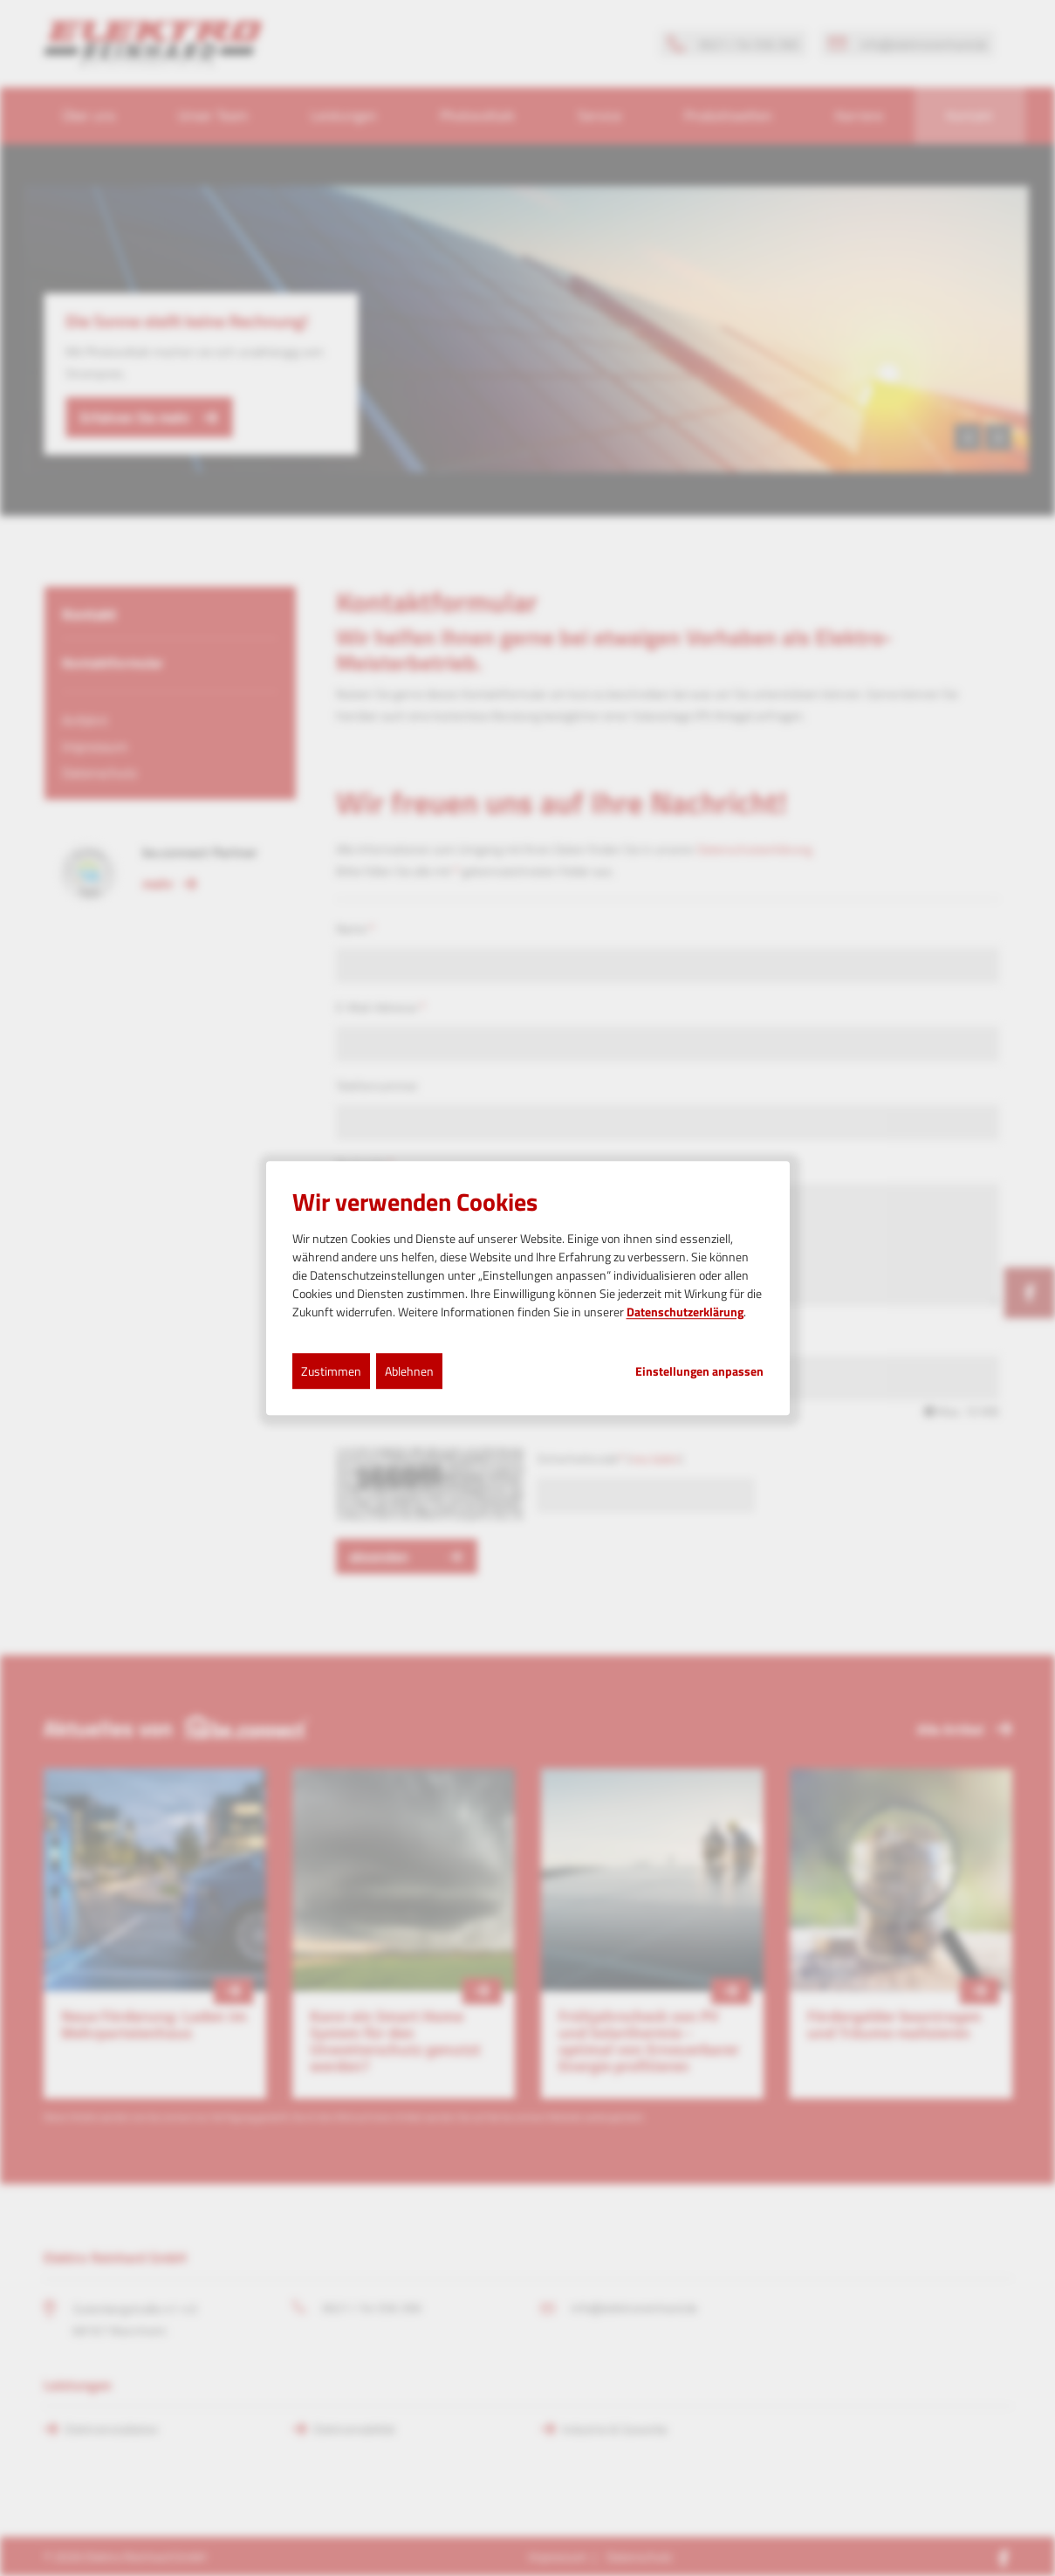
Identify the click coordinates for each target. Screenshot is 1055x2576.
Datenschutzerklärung (685, 1311)
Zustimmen (331, 1371)
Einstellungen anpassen (699, 1371)
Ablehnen (409, 1371)
